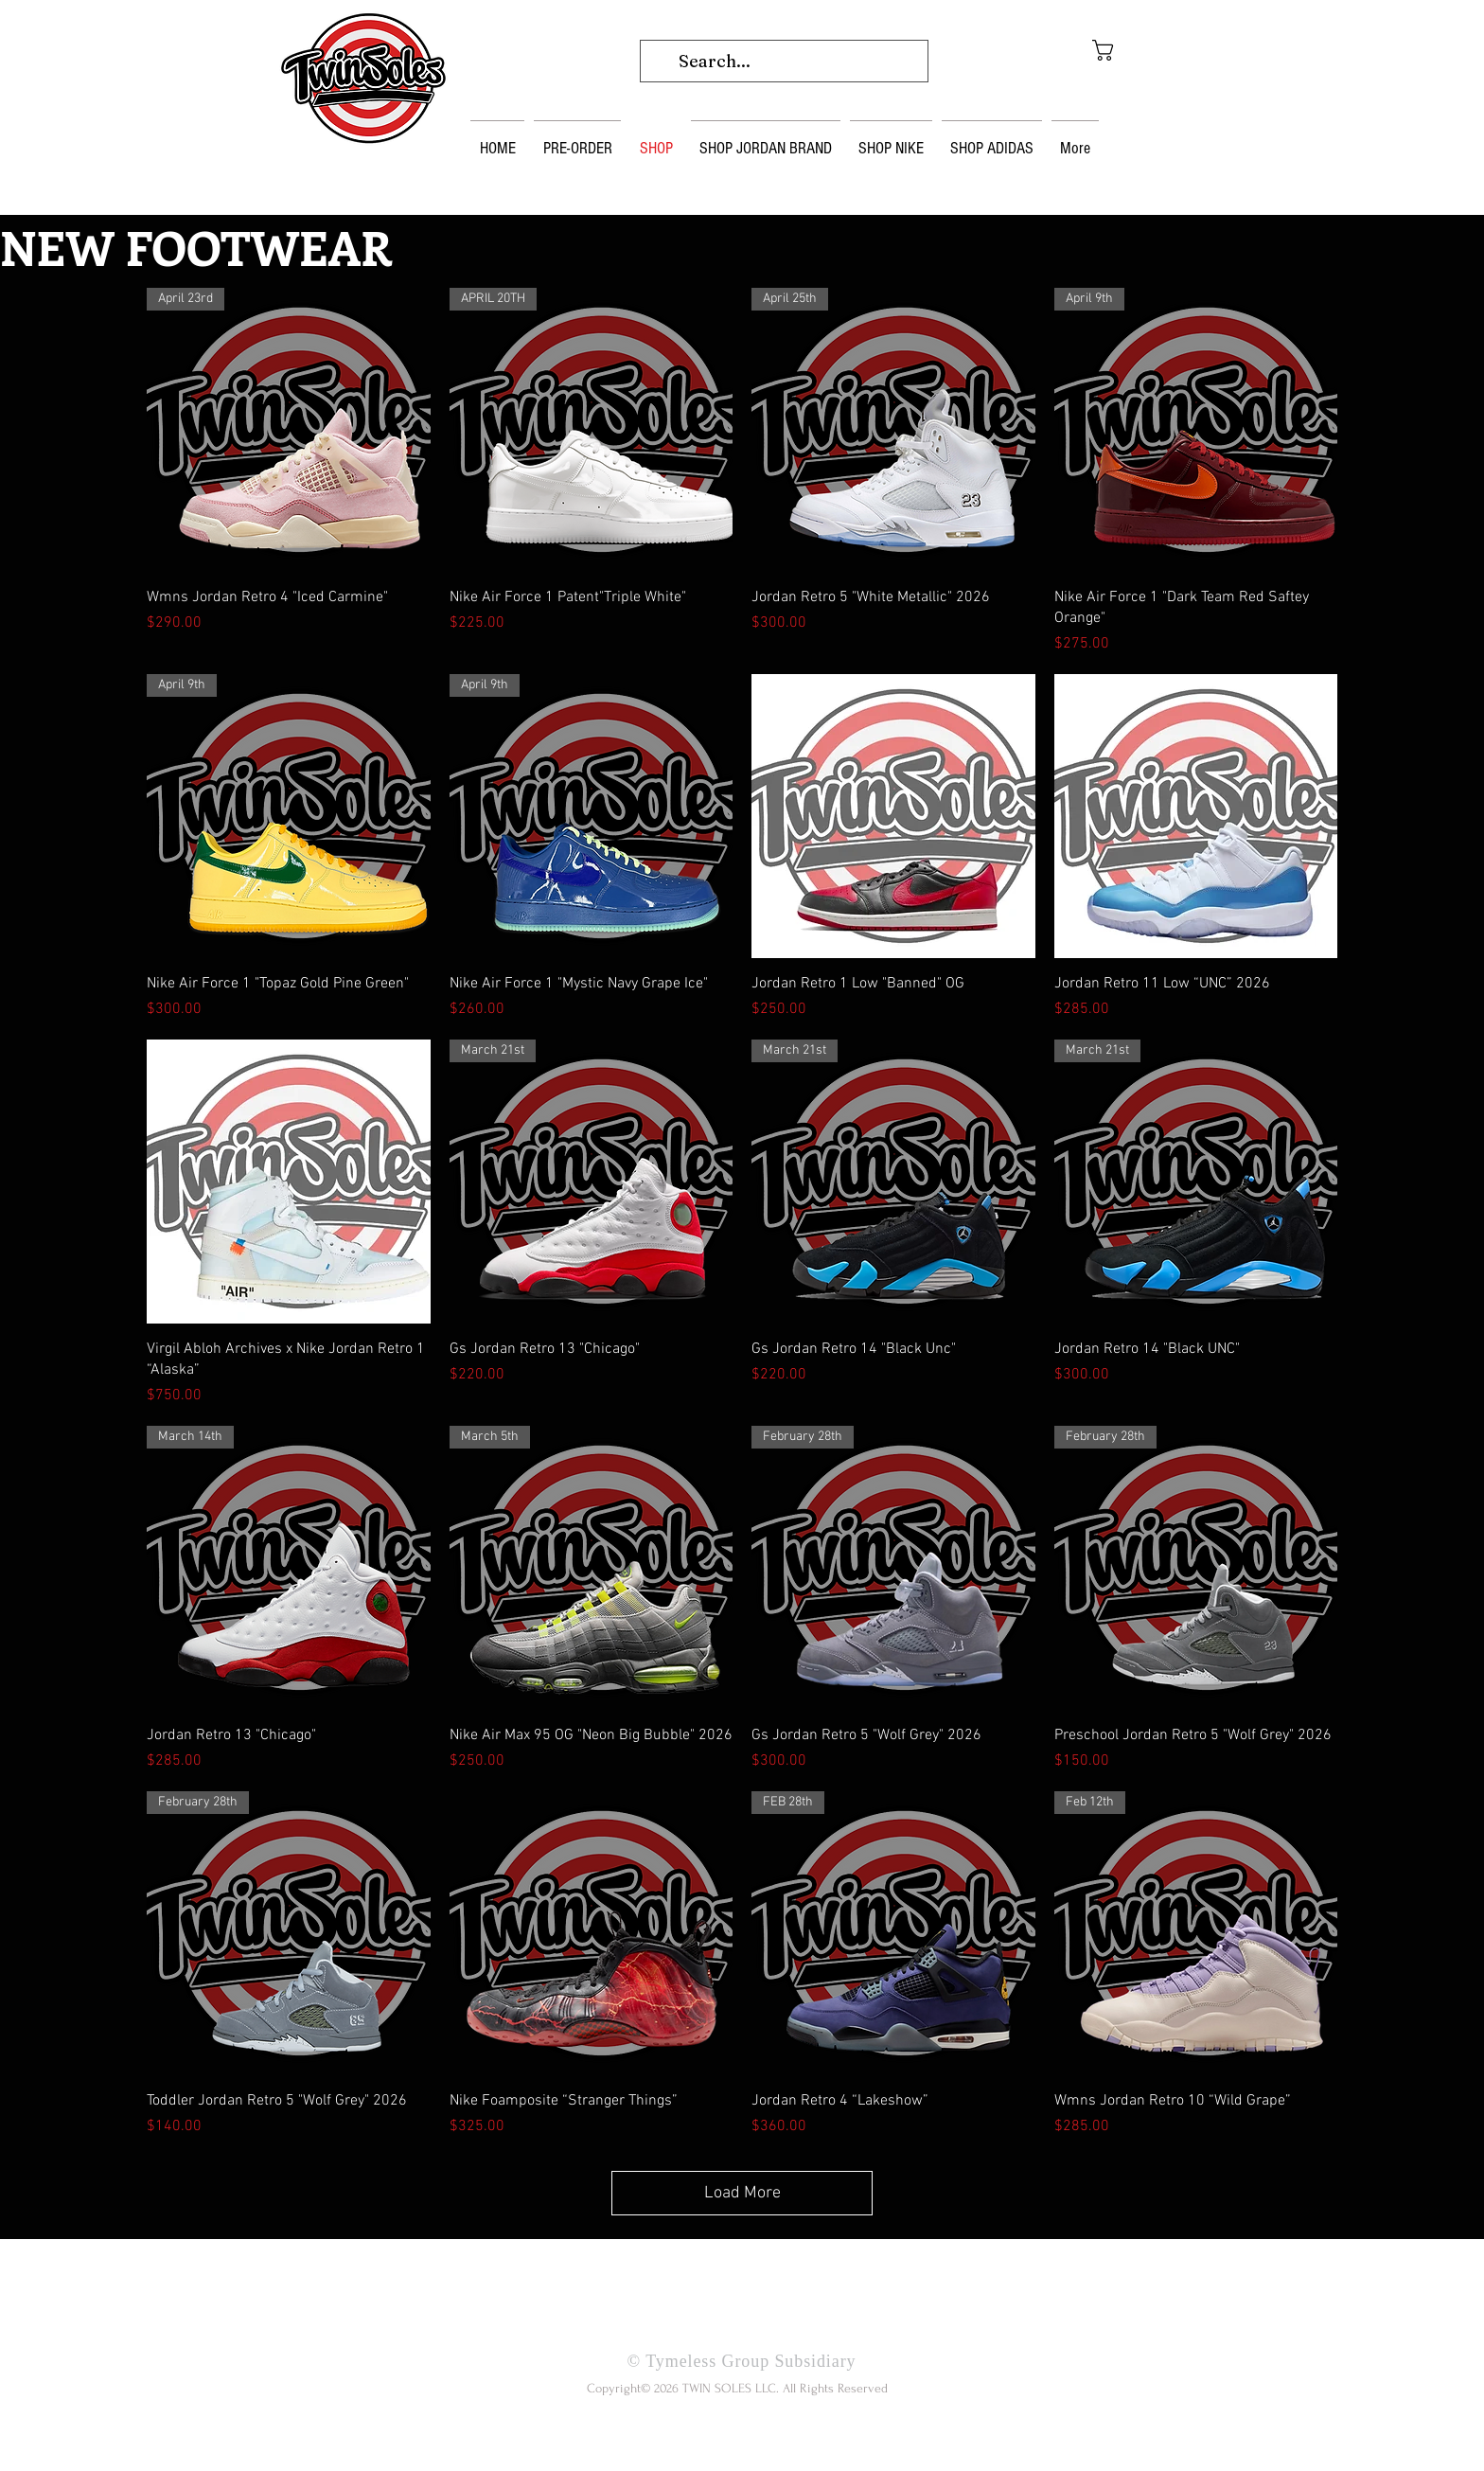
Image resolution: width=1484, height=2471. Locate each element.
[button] (1131, 50)
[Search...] (783, 61)
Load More (742, 2193)
